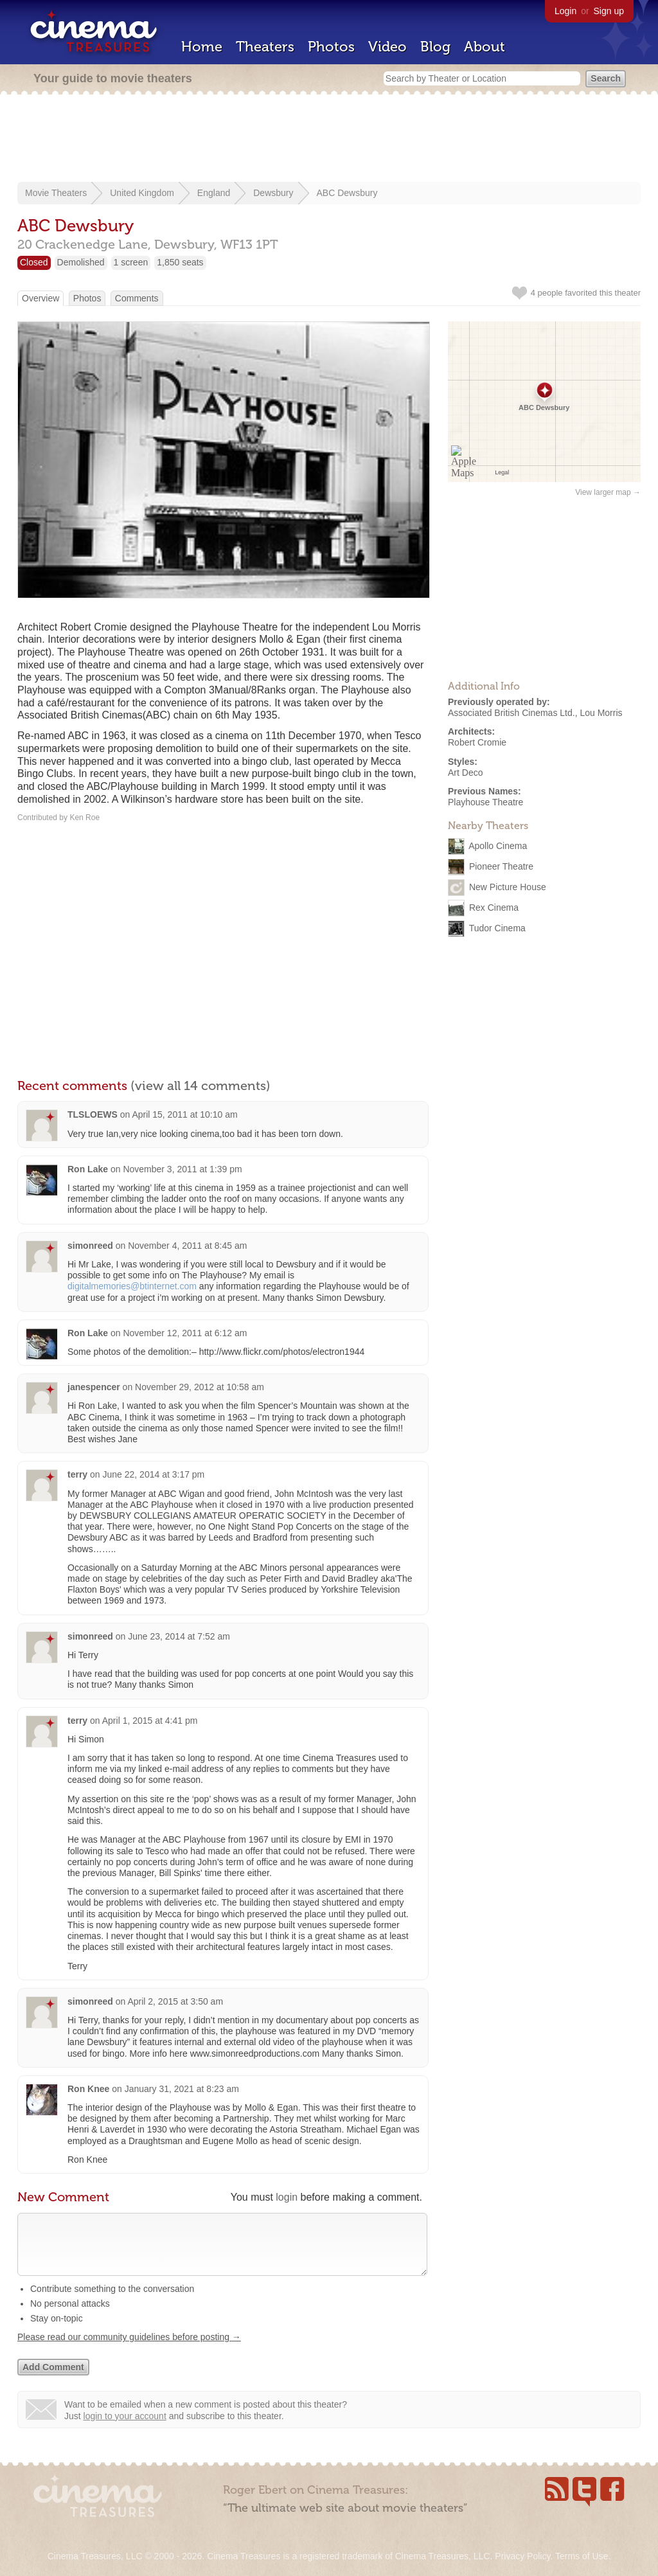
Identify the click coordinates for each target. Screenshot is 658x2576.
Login (565, 11)
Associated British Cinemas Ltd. (511, 713)
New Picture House (507, 887)
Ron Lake (87, 1169)
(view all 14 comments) (200, 1085)
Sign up (609, 11)
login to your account (125, 2429)
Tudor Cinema (497, 928)
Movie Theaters (56, 193)
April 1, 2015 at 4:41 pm (150, 1720)
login (287, 2197)
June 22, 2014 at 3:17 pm (154, 1474)
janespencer (93, 1387)
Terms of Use (581, 2556)
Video (387, 46)
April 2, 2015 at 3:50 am (175, 2001)
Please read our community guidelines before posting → (129, 2350)
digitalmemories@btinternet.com (132, 1286)
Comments (137, 298)
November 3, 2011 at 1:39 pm (182, 1169)
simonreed (90, 1245)
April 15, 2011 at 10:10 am (184, 1114)
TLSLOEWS (92, 1114)
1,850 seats (180, 262)
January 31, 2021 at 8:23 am (182, 2089)
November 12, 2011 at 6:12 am (185, 1333)
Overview (40, 298)
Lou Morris (601, 713)
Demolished (81, 262)
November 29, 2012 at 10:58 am (199, 1387)
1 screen (131, 262)
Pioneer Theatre (501, 866)
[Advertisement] (329, 139)
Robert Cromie (477, 742)
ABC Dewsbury (347, 193)
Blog (435, 46)
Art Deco (465, 772)
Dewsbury (273, 193)
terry (77, 1474)
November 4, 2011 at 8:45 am (187, 1245)
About (484, 46)
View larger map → (608, 492)
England (213, 193)
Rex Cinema (494, 907)
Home (201, 46)
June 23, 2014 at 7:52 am (179, 1636)
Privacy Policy (522, 2556)
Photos (331, 46)
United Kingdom (142, 193)
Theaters (265, 46)
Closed (34, 262)
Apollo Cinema (497, 846)
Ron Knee (88, 2089)
